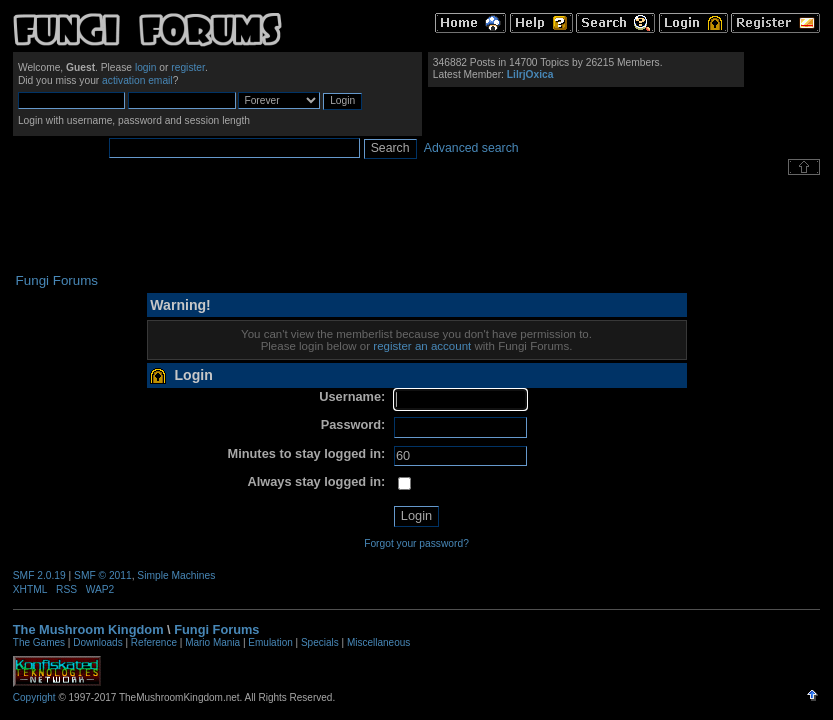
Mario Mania (212, 642)
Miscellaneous (378, 642)
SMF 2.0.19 (39, 575)
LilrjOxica (530, 74)
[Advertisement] (417, 224)
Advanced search (471, 148)
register (188, 67)
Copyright (34, 697)
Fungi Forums (216, 629)
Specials (320, 642)
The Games (39, 642)
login (146, 67)
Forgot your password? (416, 543)
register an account (422, 346)
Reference (154, 642)
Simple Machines (176, 575)
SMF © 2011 (103, 575)
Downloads (97, 642)
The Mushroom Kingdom (88, 629)
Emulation (270, 642)
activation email (137, 80)
